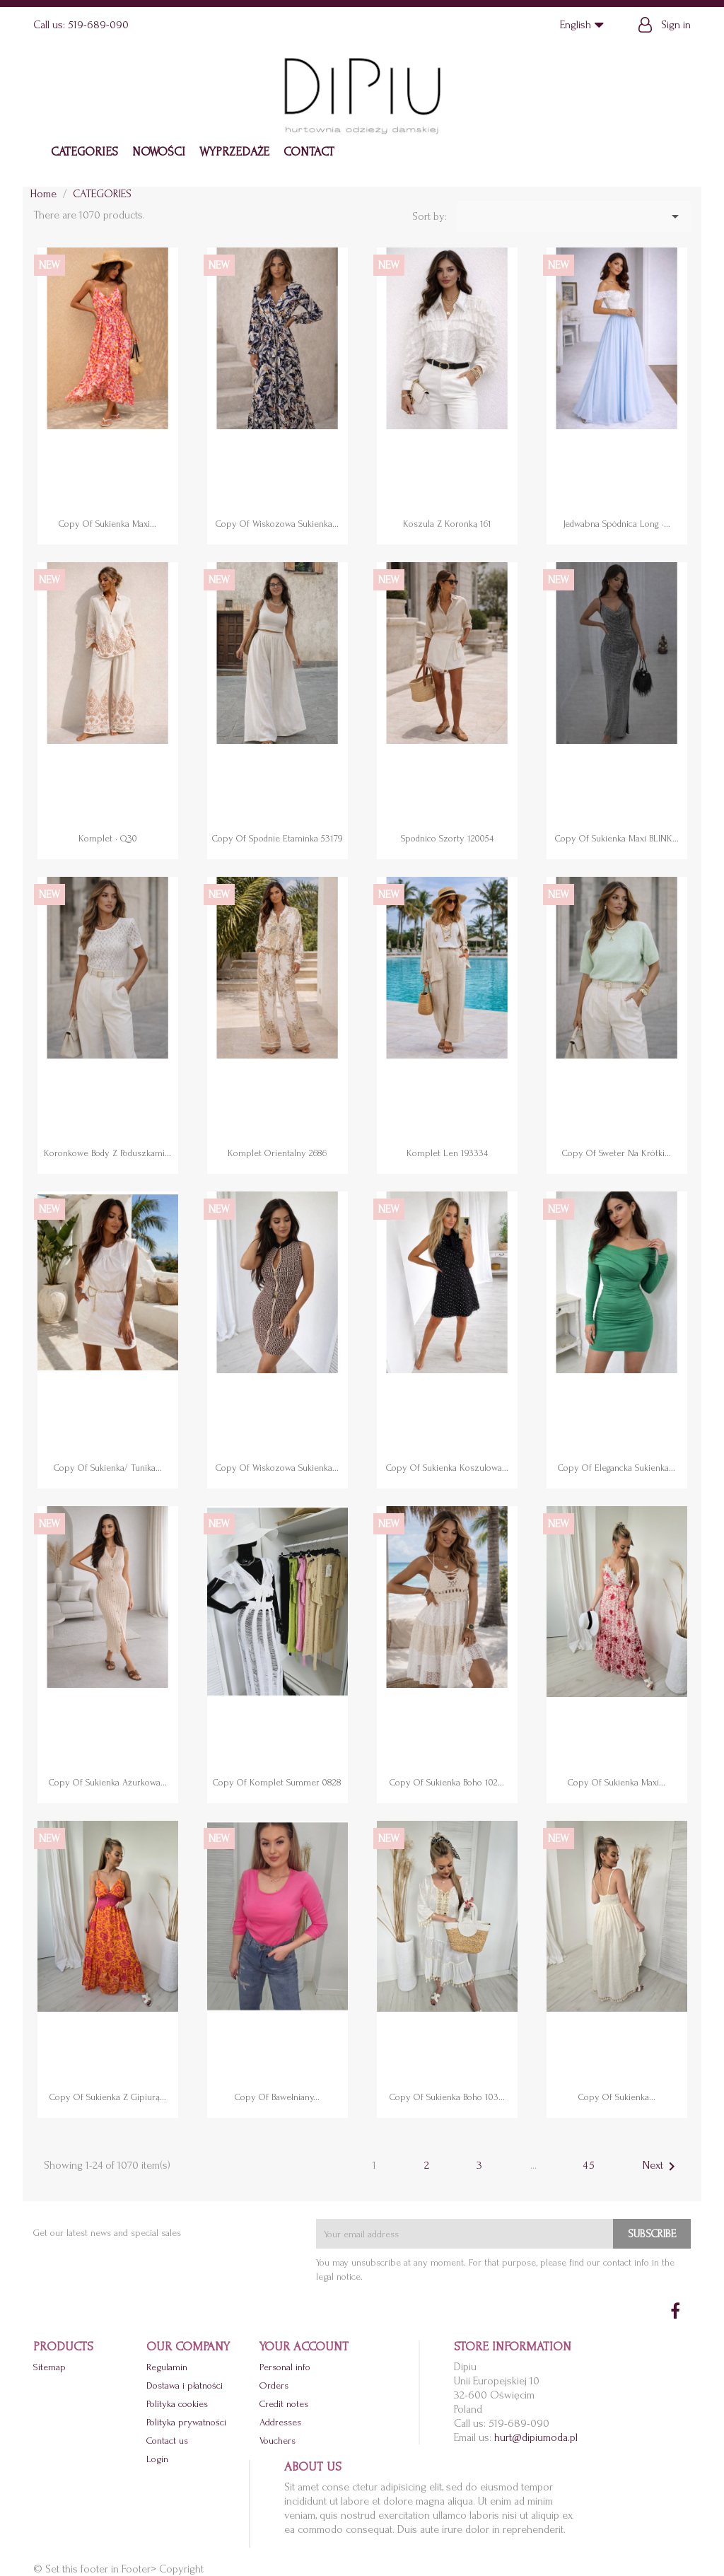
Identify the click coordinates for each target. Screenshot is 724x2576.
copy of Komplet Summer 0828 (277, 1782)
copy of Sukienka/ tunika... (108, 1467)
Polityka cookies (177, 2404)
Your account (304, 2346)
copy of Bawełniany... (277, 2097)
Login (157, 2459)
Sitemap (49, 2367)
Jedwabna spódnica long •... (617, 523)
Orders (273, 2385)
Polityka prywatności (186, 2422)
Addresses (280, 2422)
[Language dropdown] (585, 25)
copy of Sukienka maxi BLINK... (617, 838)
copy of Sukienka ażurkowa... (108, 1782)
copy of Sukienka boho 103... (447, 2097)
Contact (309, 151)
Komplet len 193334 (447, 1153)
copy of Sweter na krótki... (616, 1153)
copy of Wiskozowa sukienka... (277, 523)
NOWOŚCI (158, 151)
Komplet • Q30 (107, 838)
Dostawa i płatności (184, 2385)
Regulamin (166, 2367)
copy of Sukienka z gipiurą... (107, 2097)
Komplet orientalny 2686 (277, 1153)
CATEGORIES (84, 151)
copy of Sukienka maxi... (107, 523)
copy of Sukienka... (616, 2097)
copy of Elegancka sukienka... (616, 1467)
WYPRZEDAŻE (234, 151)
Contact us (167, 2440)
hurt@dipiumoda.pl (536, 2437)
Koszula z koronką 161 (447, 523)
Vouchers (277, 2440)
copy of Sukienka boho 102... (447, 1782)
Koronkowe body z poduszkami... (107, 1153)
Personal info (284, 2367)
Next (661, 2166)
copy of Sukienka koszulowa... (447, 1467)
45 (589, 2165)
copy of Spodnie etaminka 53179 (277, 838)
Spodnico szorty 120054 (447, 838)
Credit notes (283, 2404)
